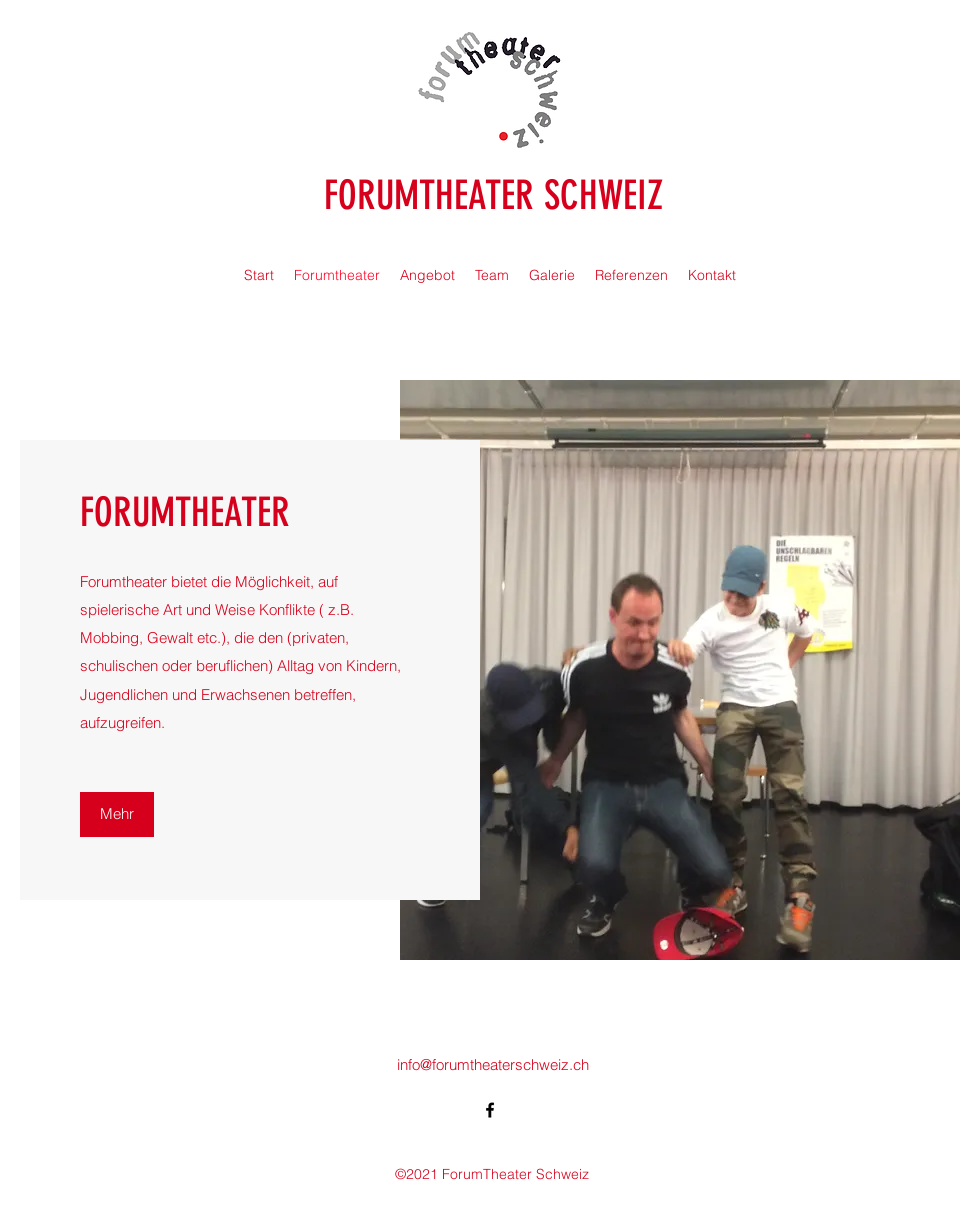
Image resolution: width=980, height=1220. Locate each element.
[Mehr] (117, 814)
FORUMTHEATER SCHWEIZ (493, 195)
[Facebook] (490, 1110)
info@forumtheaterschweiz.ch (493, 1064)
